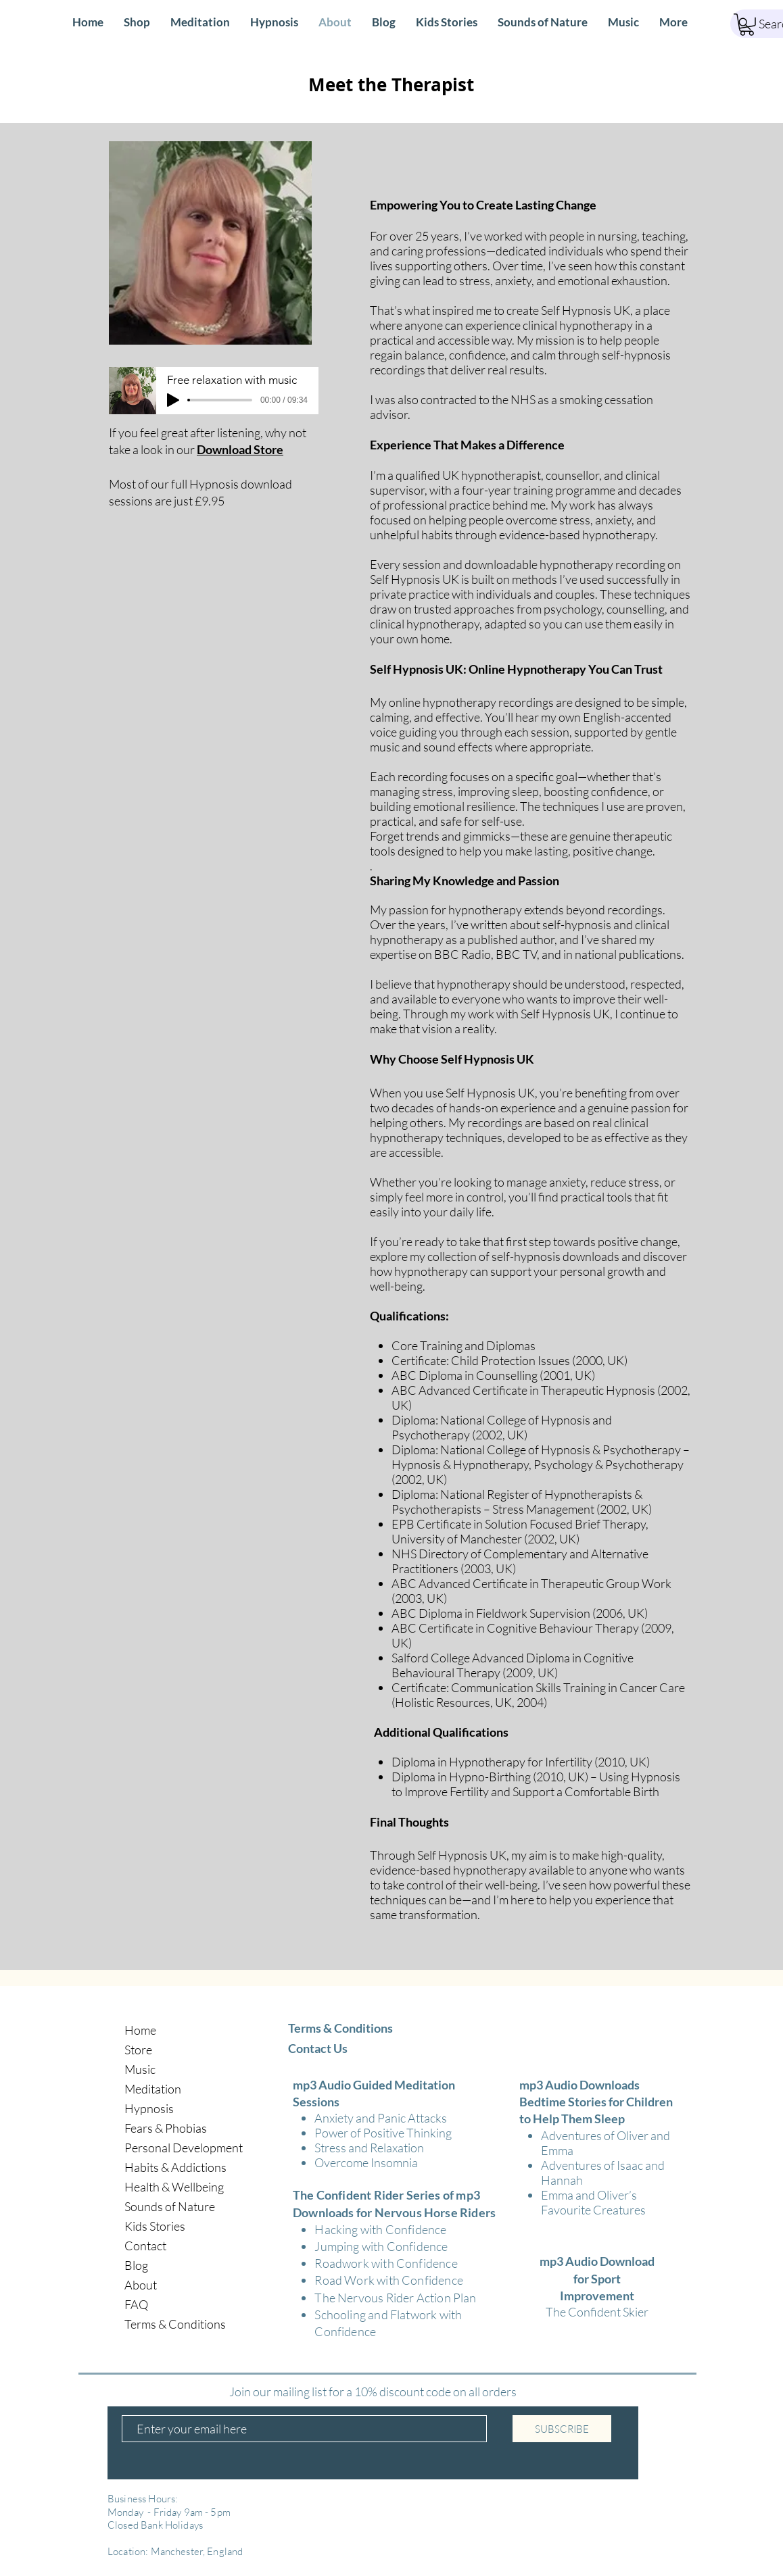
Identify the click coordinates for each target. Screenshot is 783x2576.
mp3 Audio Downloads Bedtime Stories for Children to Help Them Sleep (596, 2101)
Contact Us (318, 2048)
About (140, 2284)
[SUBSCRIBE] (562, 2428)
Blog (136, 2265)
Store (138, 2049)
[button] (747, 25)
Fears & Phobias (165, 2128)
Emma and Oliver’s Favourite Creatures (593, 2202)
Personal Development (183, 2147)
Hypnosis (149, 2108)
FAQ (136, 2304)
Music (140, 2069)
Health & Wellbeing (174, 2186)
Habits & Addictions (175, 2167)
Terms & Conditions (175, 2324)
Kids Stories (154, 2226)
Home (140, 2030)
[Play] (173, 400)
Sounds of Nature (169, 2206)
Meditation (152, 2088)
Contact (145, 2245)
